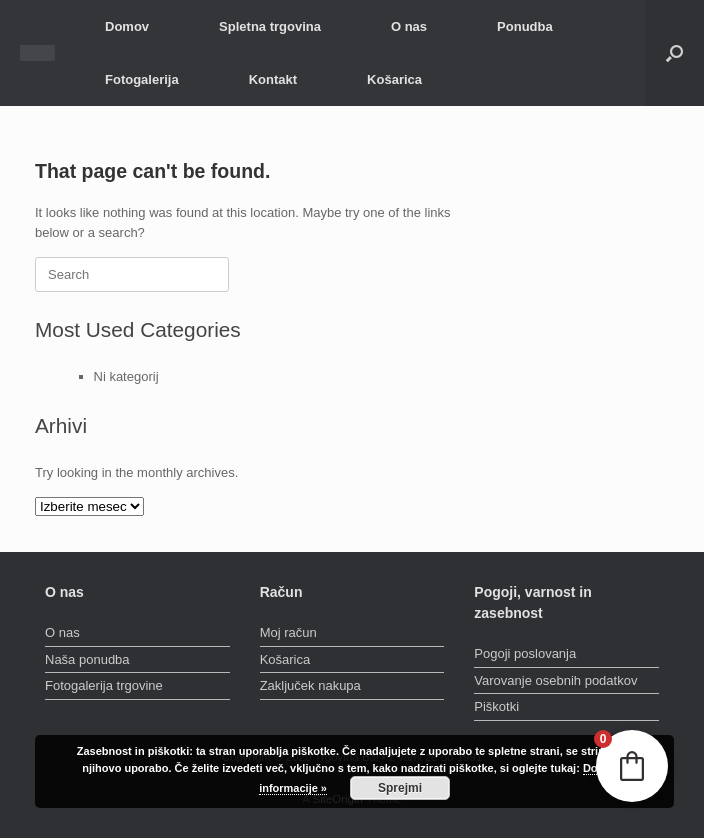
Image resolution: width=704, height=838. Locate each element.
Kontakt (273, 79)
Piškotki (496, 706)
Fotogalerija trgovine (104, 685)
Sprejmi (400, 788)
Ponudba (525, 26)
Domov (127, 26)
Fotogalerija (142, 79)
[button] (674, 53)
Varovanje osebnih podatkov (555, 680)
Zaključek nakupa (310, 685)
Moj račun (288, 632)
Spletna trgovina (270, 26)
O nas (409, 26)
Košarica (394, 79)
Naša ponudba (87, 659)
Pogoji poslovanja (525, 653)
